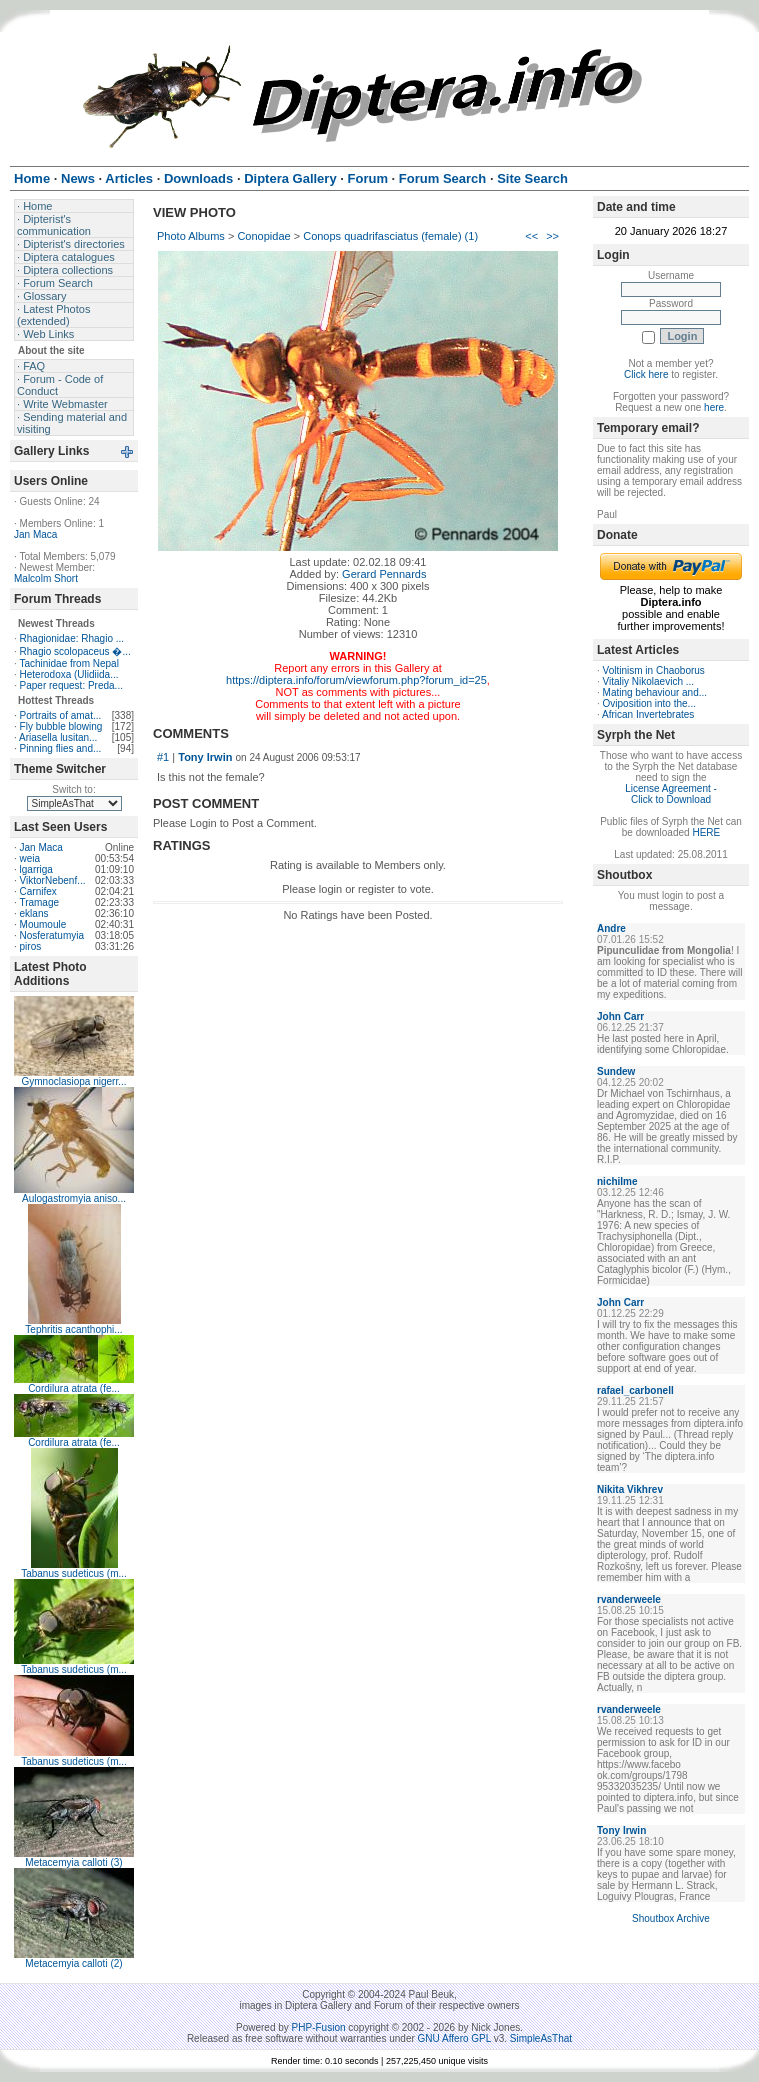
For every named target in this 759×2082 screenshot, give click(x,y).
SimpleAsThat (541, 2038)
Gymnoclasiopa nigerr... (73, 1081)
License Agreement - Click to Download (671, 794)
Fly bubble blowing (61, 726)
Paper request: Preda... (71, 685)
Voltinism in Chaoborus (654, 670)
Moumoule (43, 924)
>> (552, 236)
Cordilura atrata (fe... (74, 1388)
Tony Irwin (205, 757)
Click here (646, 374)
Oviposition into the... (649, 703)
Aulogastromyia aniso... (74, 1198)
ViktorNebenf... (53, 880)
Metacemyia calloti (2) (73, 1963)
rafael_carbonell (635, 1390)
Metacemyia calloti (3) (73, 1862)
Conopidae (263, 236)
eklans (34, 913)
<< (531, 236)
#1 (163, 757)
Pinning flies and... (61, 748)
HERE (706, 832)
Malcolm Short (46, 578)
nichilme (617, 1181)
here (714, 407)
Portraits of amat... (61, 715)
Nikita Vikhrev (630, 1489)
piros (31, 946)
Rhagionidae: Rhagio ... (72, 638)
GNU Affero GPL (454, 2038)
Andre (611, 928)
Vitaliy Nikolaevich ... (649, 681)
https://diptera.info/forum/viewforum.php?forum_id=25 (356, 680)
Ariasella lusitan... (58, 737)
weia (30, 858)
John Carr (620, 1016)
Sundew (616, 1071)
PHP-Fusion (319, 2027)
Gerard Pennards (384, 574)
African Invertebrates (648, 714)
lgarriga (36, 869)
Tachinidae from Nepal (69, 663)
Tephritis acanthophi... (73, 1329)
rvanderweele (629, 1599)
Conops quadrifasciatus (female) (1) (390, 236)
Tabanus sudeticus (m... (74, 1573)
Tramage (39, 902)
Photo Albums (191, 236)
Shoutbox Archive (671, 1918)
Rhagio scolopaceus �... (75, 651)
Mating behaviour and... (655, 692)
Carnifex (38, 891)
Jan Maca (35, 534)
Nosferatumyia (52, 935)
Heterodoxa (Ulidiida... (69, 674)
